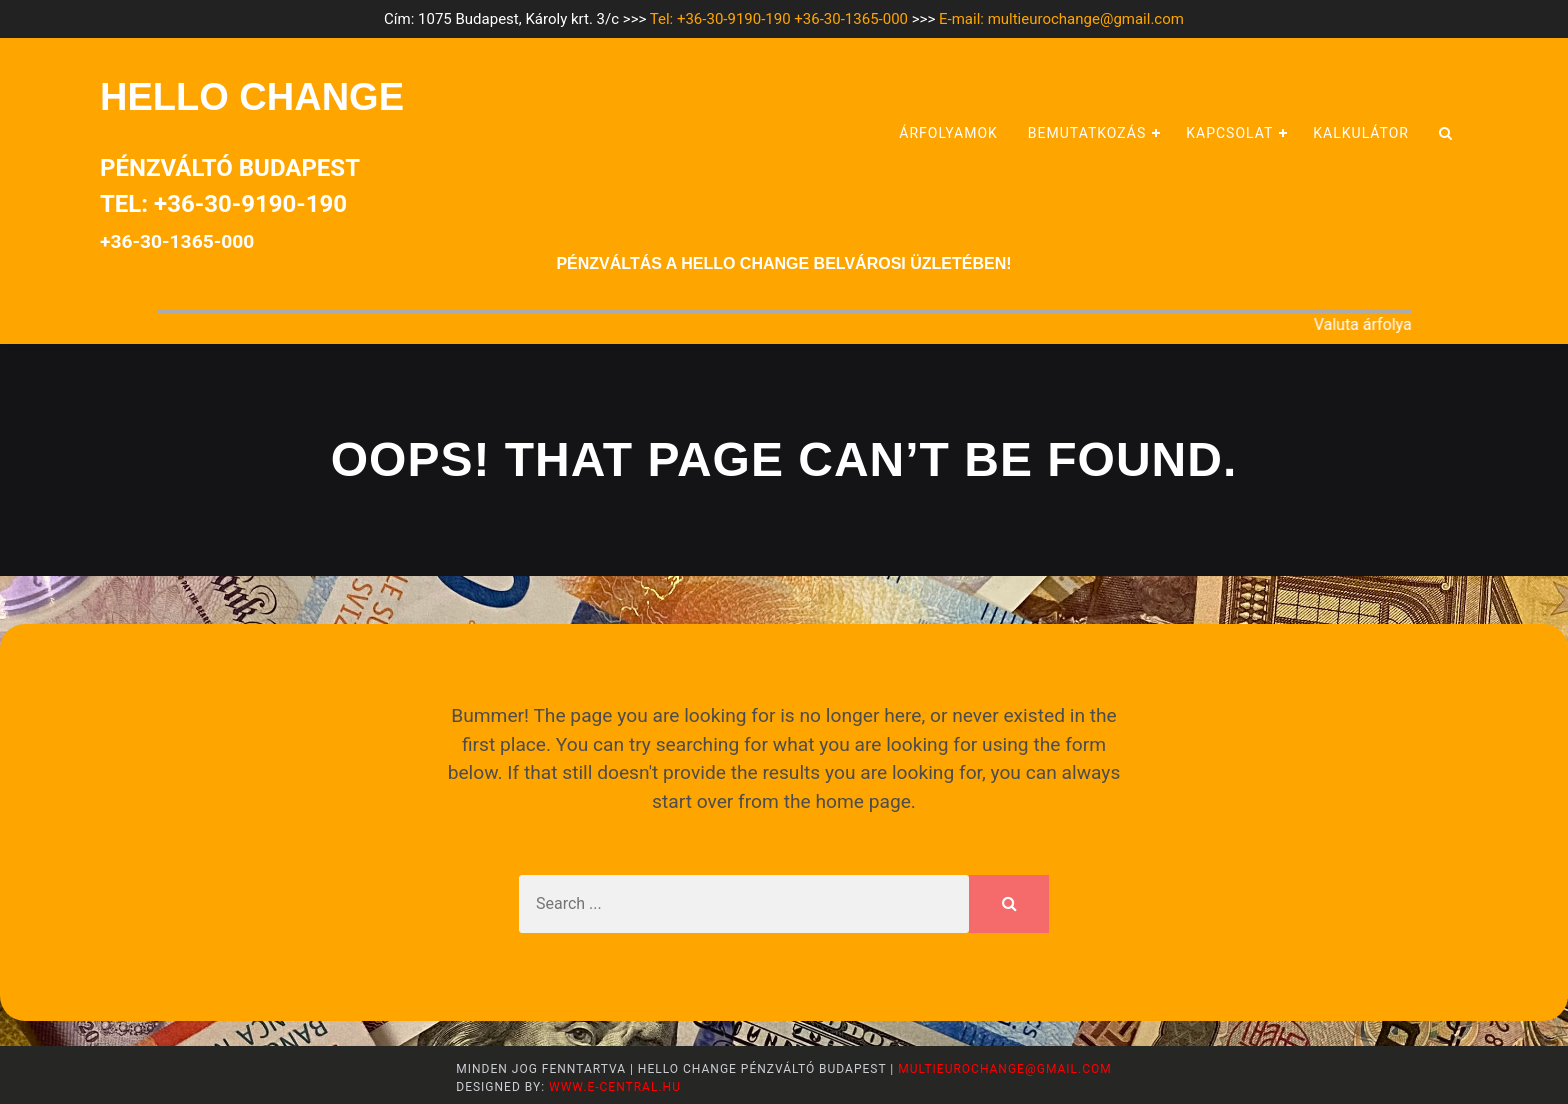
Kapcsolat (1229, 133)
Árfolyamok (948, 133)
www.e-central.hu (613, 1087)
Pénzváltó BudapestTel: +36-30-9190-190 (230, 203)
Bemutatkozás (1087, 133)
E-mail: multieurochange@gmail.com (1061, 19)
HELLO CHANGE (252, 97)
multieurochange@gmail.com (1004, 1069)
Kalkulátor (1361, 133)
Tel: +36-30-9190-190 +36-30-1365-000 (779, 19)
